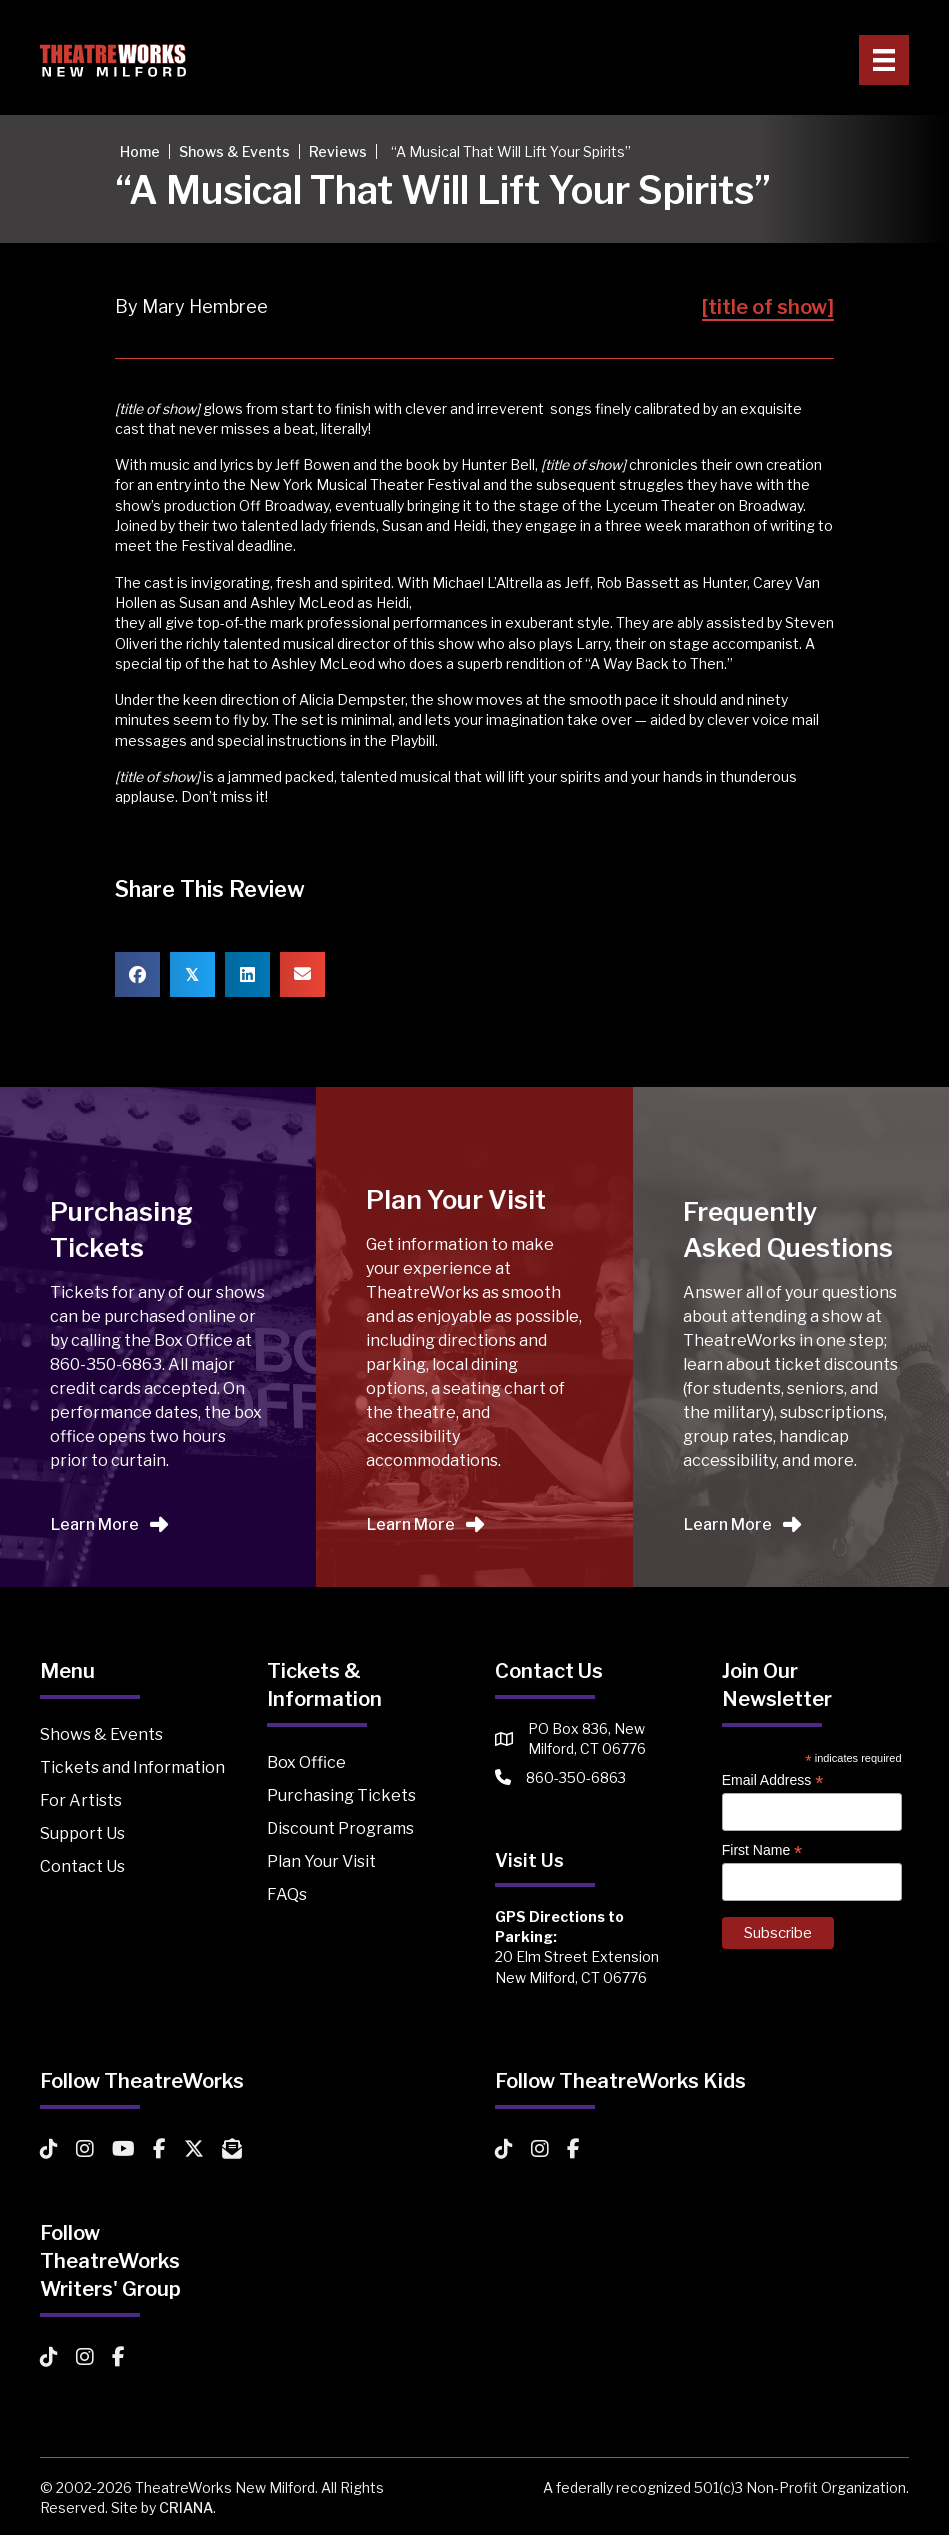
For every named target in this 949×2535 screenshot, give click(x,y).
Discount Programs (340, 1828)
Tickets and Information (132, 1767)
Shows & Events (101, 1734)
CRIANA (186, 2507)
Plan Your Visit (321, 1861)
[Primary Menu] (884, 60)
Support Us (82, 1833)
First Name (762, 1850)
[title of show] (768, 307)
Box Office (306, 1762)
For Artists (81, 1800)
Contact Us (82, 1866)
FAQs (287, 1894)
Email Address (773, 1780)
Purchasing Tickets (341, 1795)
